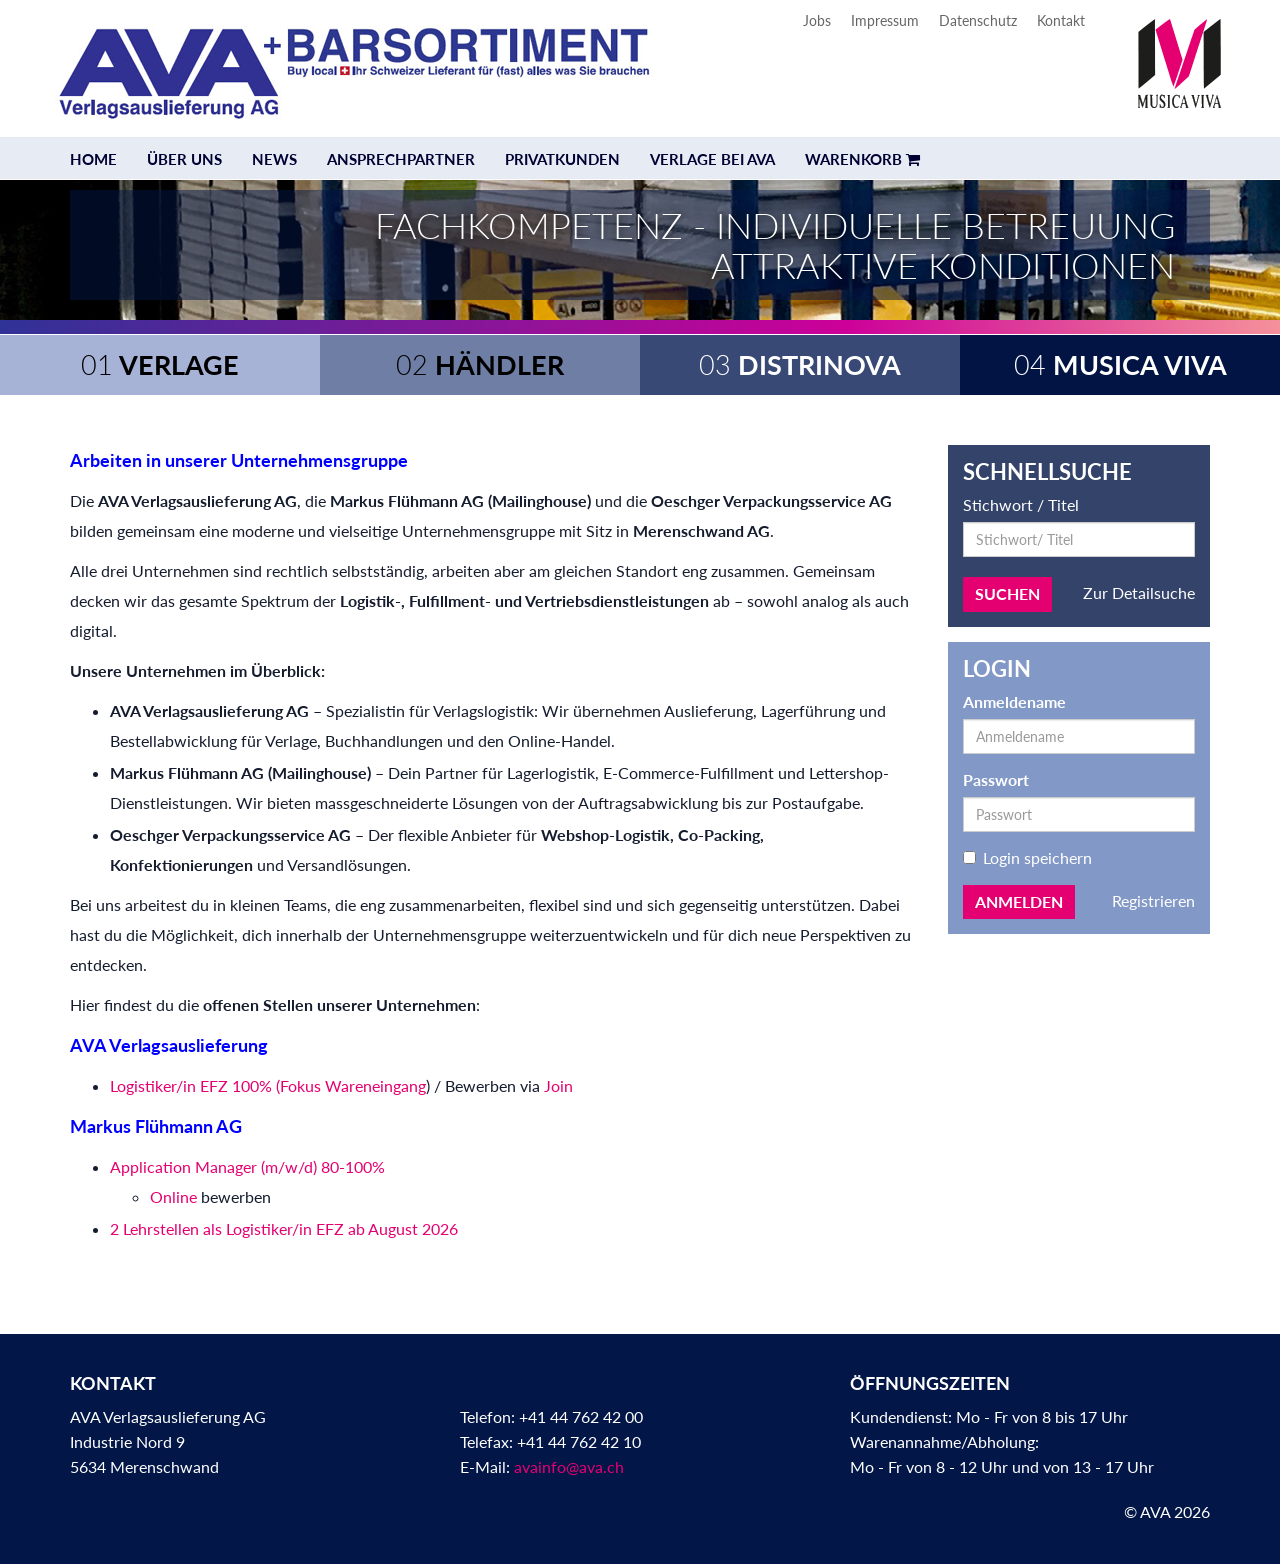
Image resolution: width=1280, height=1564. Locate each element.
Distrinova (800, 364)
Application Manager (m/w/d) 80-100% (247, 1166)
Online (173, 1196)
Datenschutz (978, 20)
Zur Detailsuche (1139, 592)
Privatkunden (562, 159)
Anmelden (1019, 901)
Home (93, 159)
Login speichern (1027, 857)
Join (558, 1085)
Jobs (817, 20)
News (274, 159)
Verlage (160, 364)
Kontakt (1061, 20)
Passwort (996, 779)
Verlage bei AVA (712, 159)
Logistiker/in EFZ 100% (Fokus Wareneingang (268, 1085)
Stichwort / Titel (1021, 504)
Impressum (885, 20)
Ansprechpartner (401, 159)
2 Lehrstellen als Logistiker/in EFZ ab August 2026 (284, 1228)
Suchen (1007, 593)
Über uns (184, 159)
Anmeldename (1014, 701)
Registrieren (1153, 900)
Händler (480, 364)
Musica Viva (1120, 364)
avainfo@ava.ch (569, 1466)
